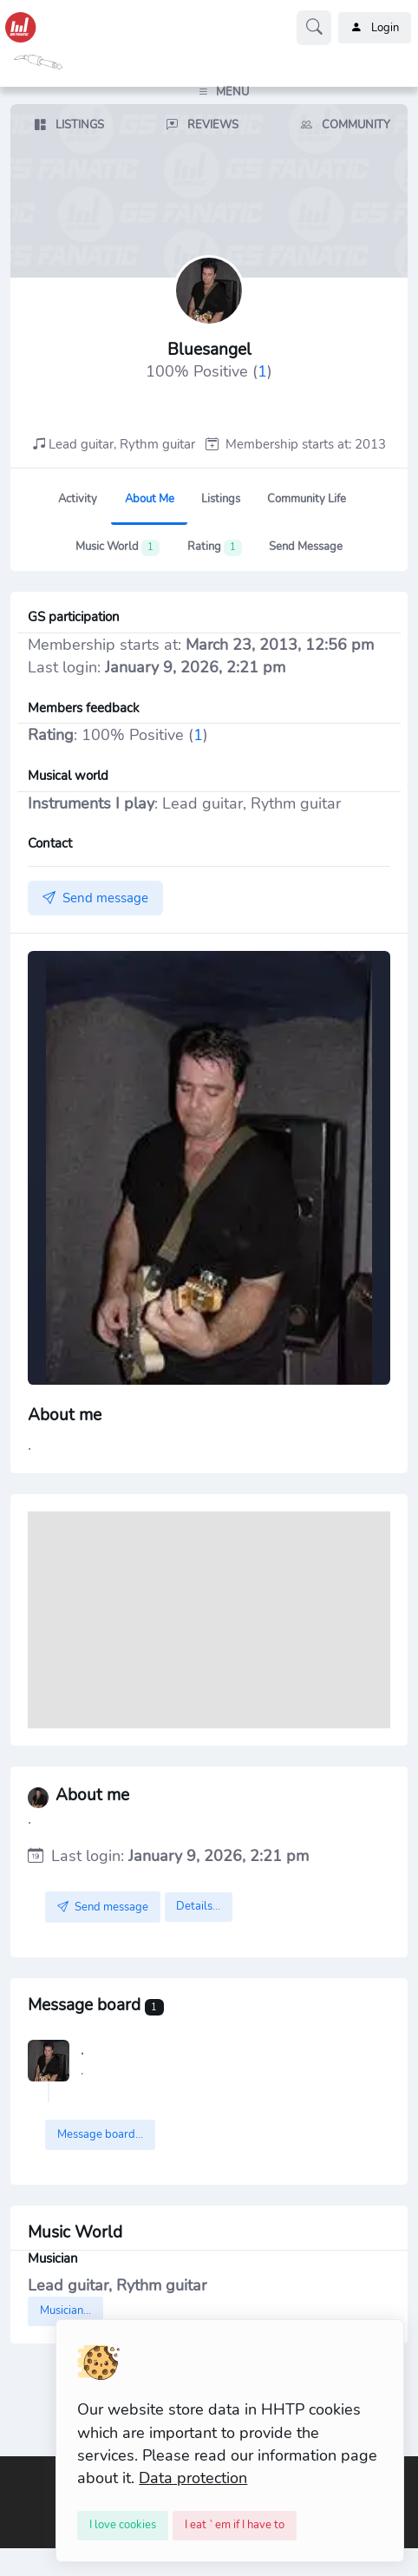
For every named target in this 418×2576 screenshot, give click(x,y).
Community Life (306, 499)
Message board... (100, 2134)
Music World (117, 547)
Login (374, 28)
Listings (220, 499)
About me (149, 499)
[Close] (122, 2525)
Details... (198, 1906)
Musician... (65, 2310)
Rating (214, 547)
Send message (306, 546)
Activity (77, 499)
